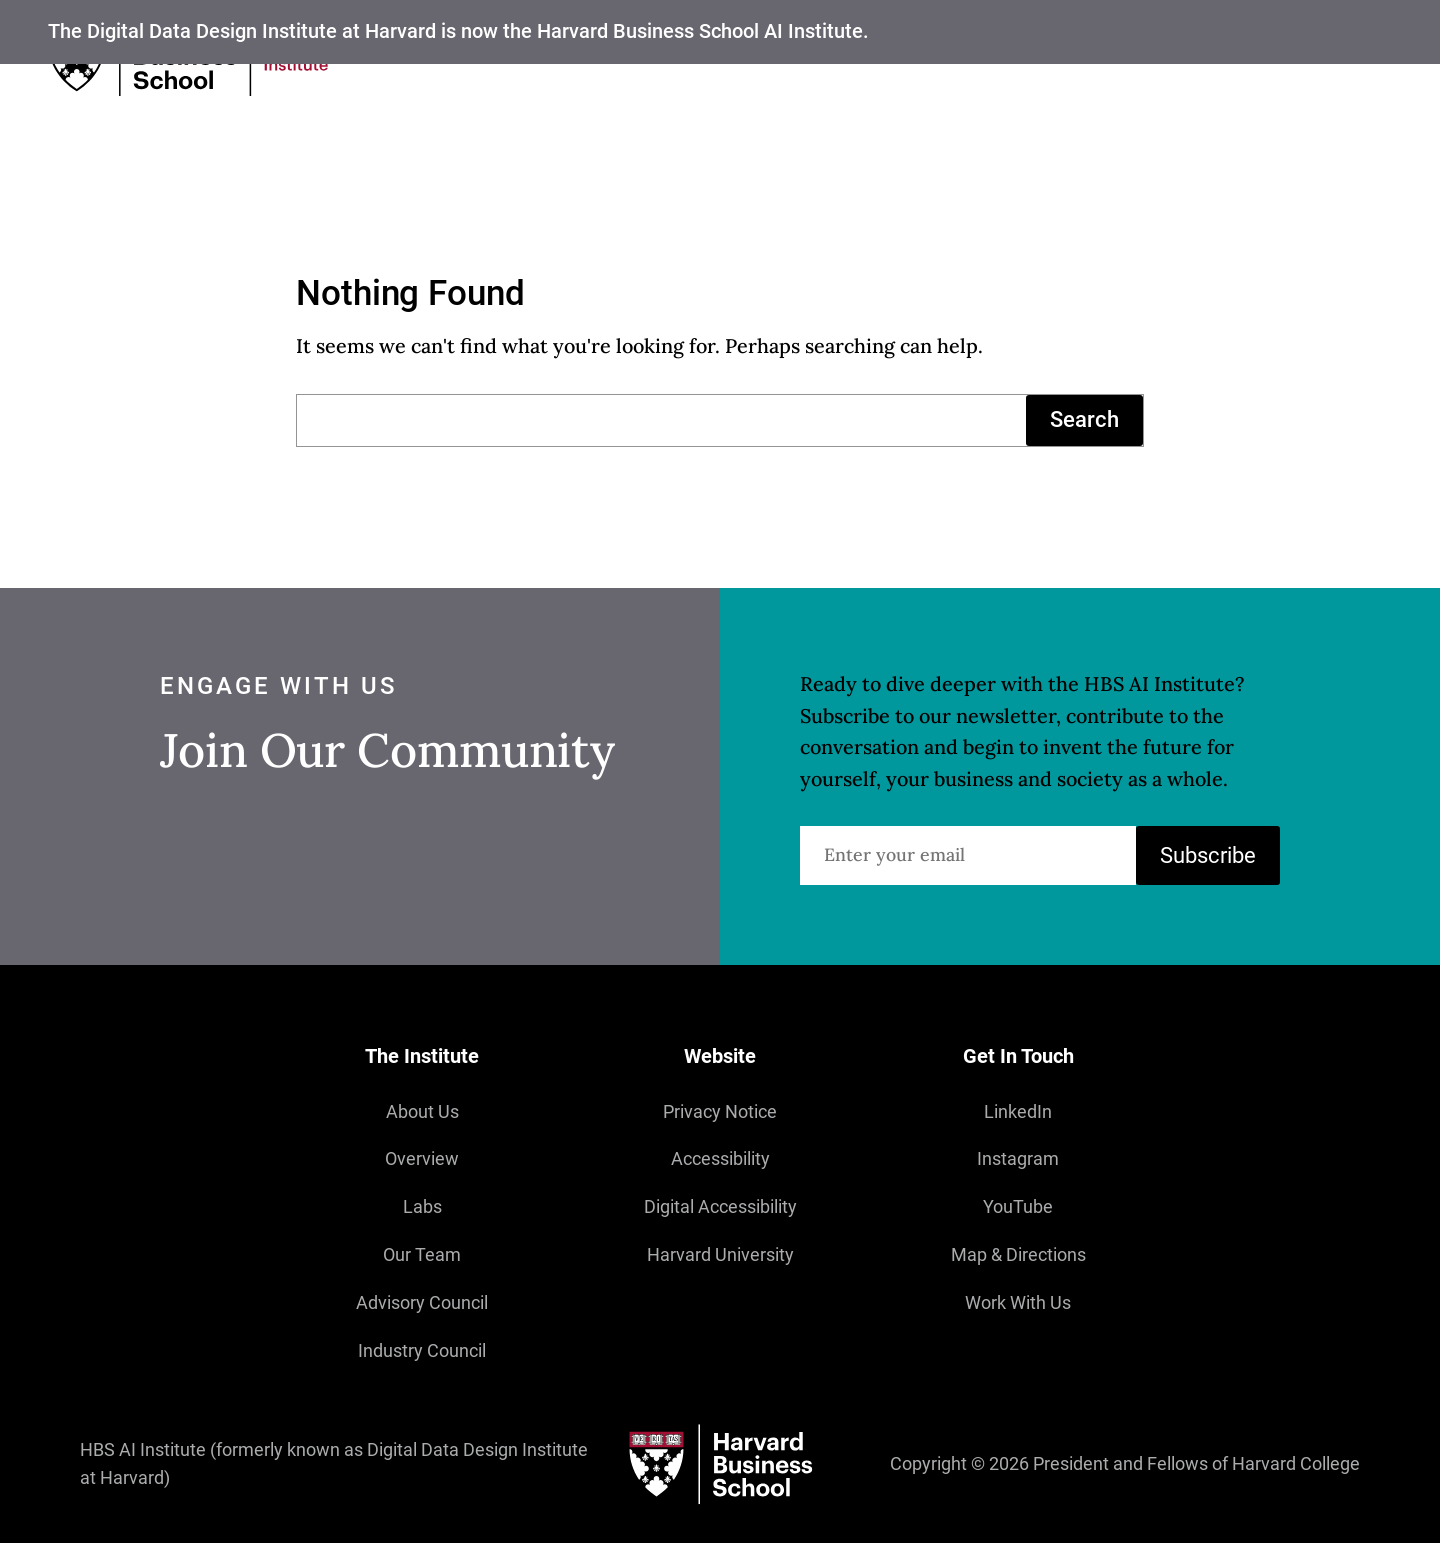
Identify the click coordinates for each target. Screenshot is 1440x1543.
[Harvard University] (720, 1464)
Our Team (422, 1255)
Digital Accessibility (720, 1207)
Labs (422, 1207)
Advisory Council (422, 1303)
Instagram (1018, 1159)
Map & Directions (1018, 1255)
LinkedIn (1018, 1112)
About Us (422, 1112)
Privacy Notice (720, 1112)
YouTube (1018, 1207)
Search (1084, 419)
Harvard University (720, 1255)
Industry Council (422, 1351)
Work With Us (1018, 1303)
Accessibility (720, 1159)
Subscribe (1208, 854)
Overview (422, 1159)
